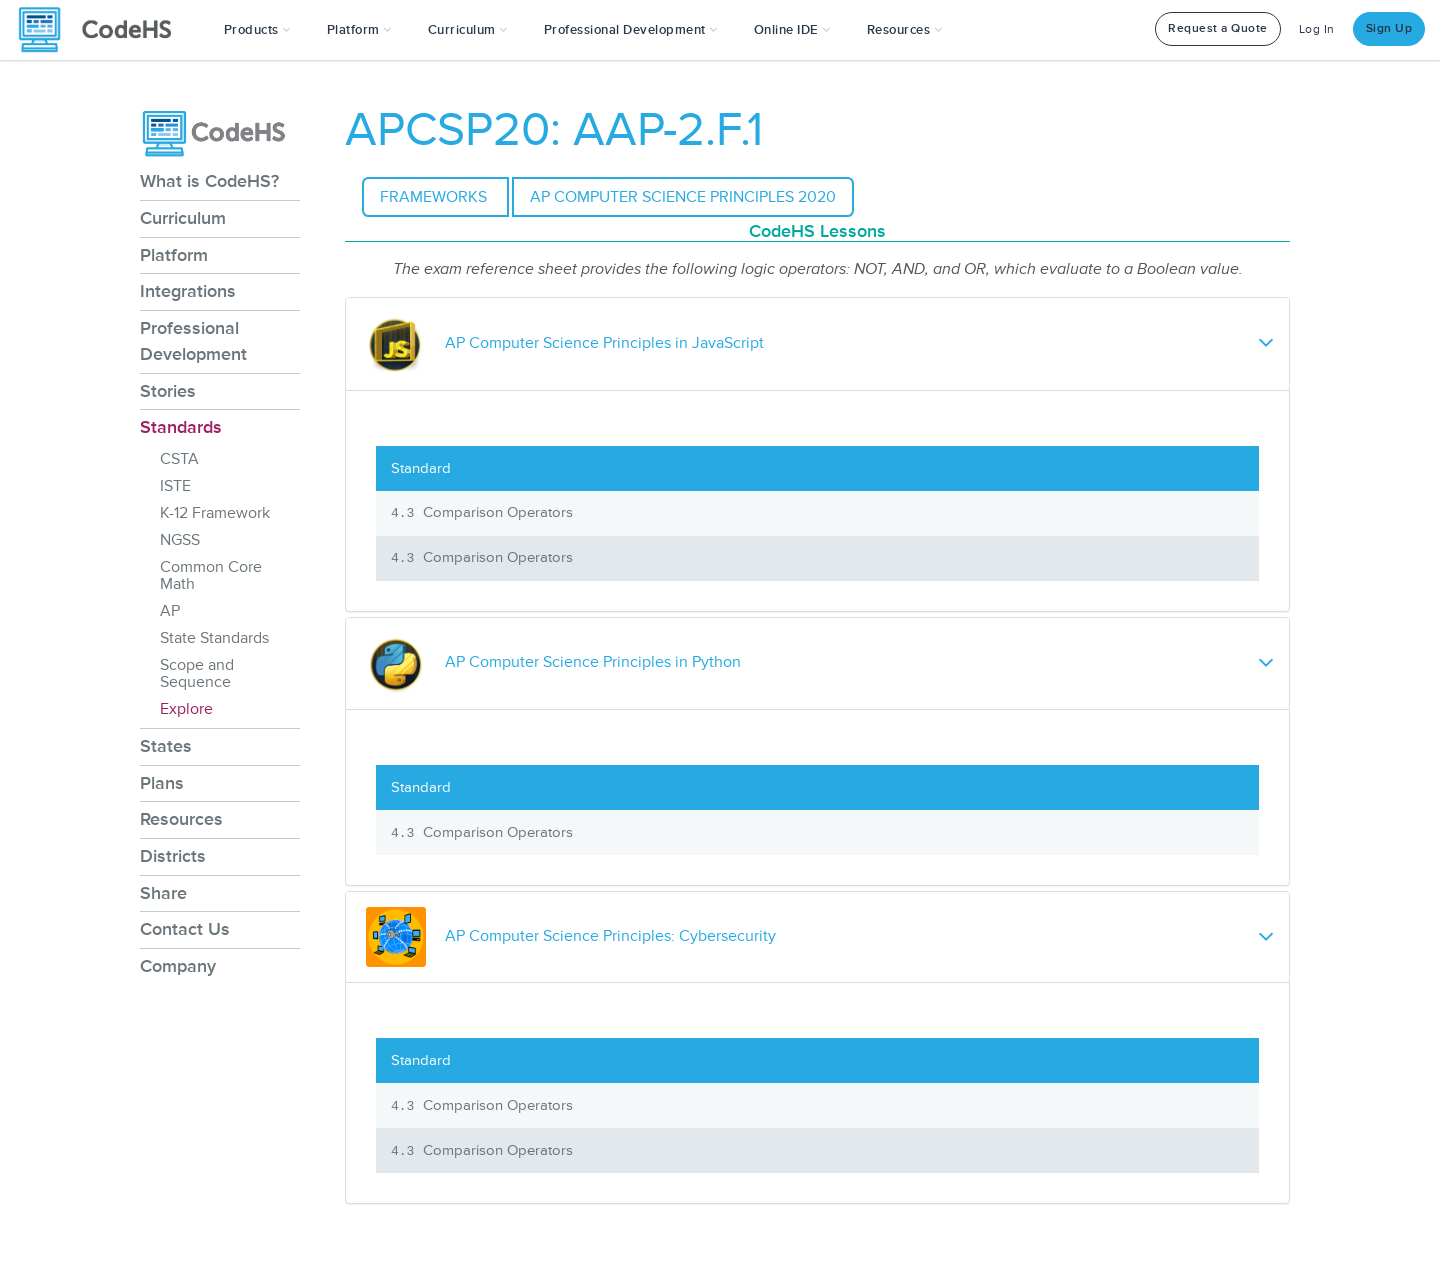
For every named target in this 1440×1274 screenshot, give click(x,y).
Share (163, 893)
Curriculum (183, 218)
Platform (174, 255)
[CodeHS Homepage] (103, 30)
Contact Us (185, 929)
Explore (186, 709)
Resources (181, 819)
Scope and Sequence (197, 673)
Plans (162, 783)
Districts (173, 856)
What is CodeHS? (209, 181)
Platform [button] (359, 30)
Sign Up (1389, 28)
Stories (168, 391)
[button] (257, 30)
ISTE (175, 486)
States (166, 746)
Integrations (188, 291)
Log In (1317, 29)
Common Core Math (211, 575)
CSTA (179, 459)
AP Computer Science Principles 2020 (683, 197)
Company (178, 966)
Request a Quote (1218, 28)
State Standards (214, 638)
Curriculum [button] (468, 30)
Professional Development (193, 341)
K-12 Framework (215, 513)
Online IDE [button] (792, 30)
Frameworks (435, 197)
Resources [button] (905, 30)
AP (170, 611)
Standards (181, 427)
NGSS (180, 540)
